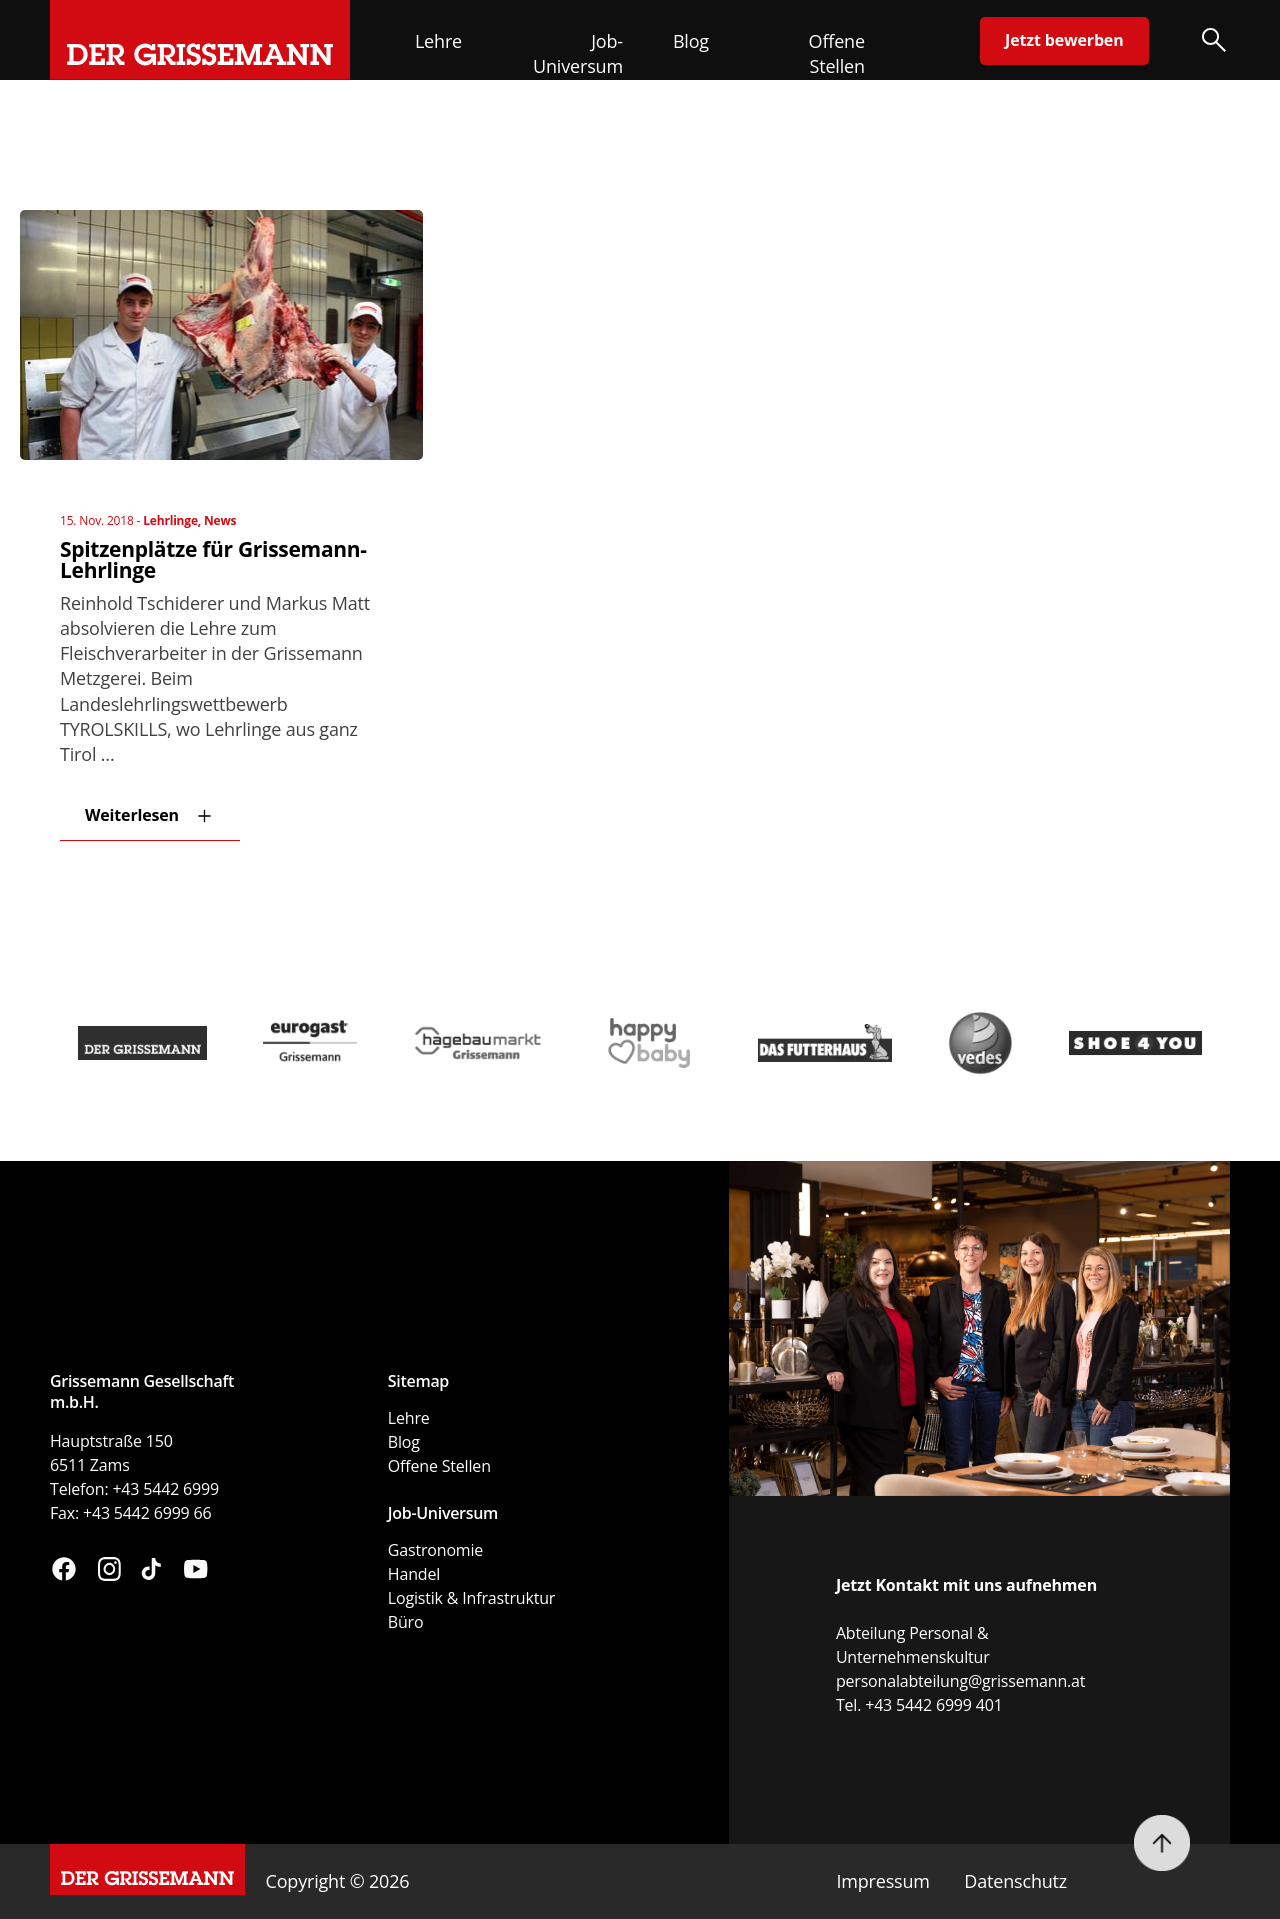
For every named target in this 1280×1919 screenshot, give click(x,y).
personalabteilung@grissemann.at (960, 1681)
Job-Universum (578, 53)
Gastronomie (435, 1550)
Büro (406, 1622)
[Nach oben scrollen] (1162, 1843)
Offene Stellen (837, 53)
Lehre (438, 41)
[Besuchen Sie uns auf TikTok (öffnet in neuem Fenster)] (151, 1572)
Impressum (882, 1881)
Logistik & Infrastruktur (471, 1598)
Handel (414, 1574)
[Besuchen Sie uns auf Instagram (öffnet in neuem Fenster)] (109, 1572)
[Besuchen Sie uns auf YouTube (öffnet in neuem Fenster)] (195, 1572)
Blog (691, 41)
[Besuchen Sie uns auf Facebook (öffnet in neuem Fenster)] (64, 1572)
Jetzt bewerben (1064, 40)
